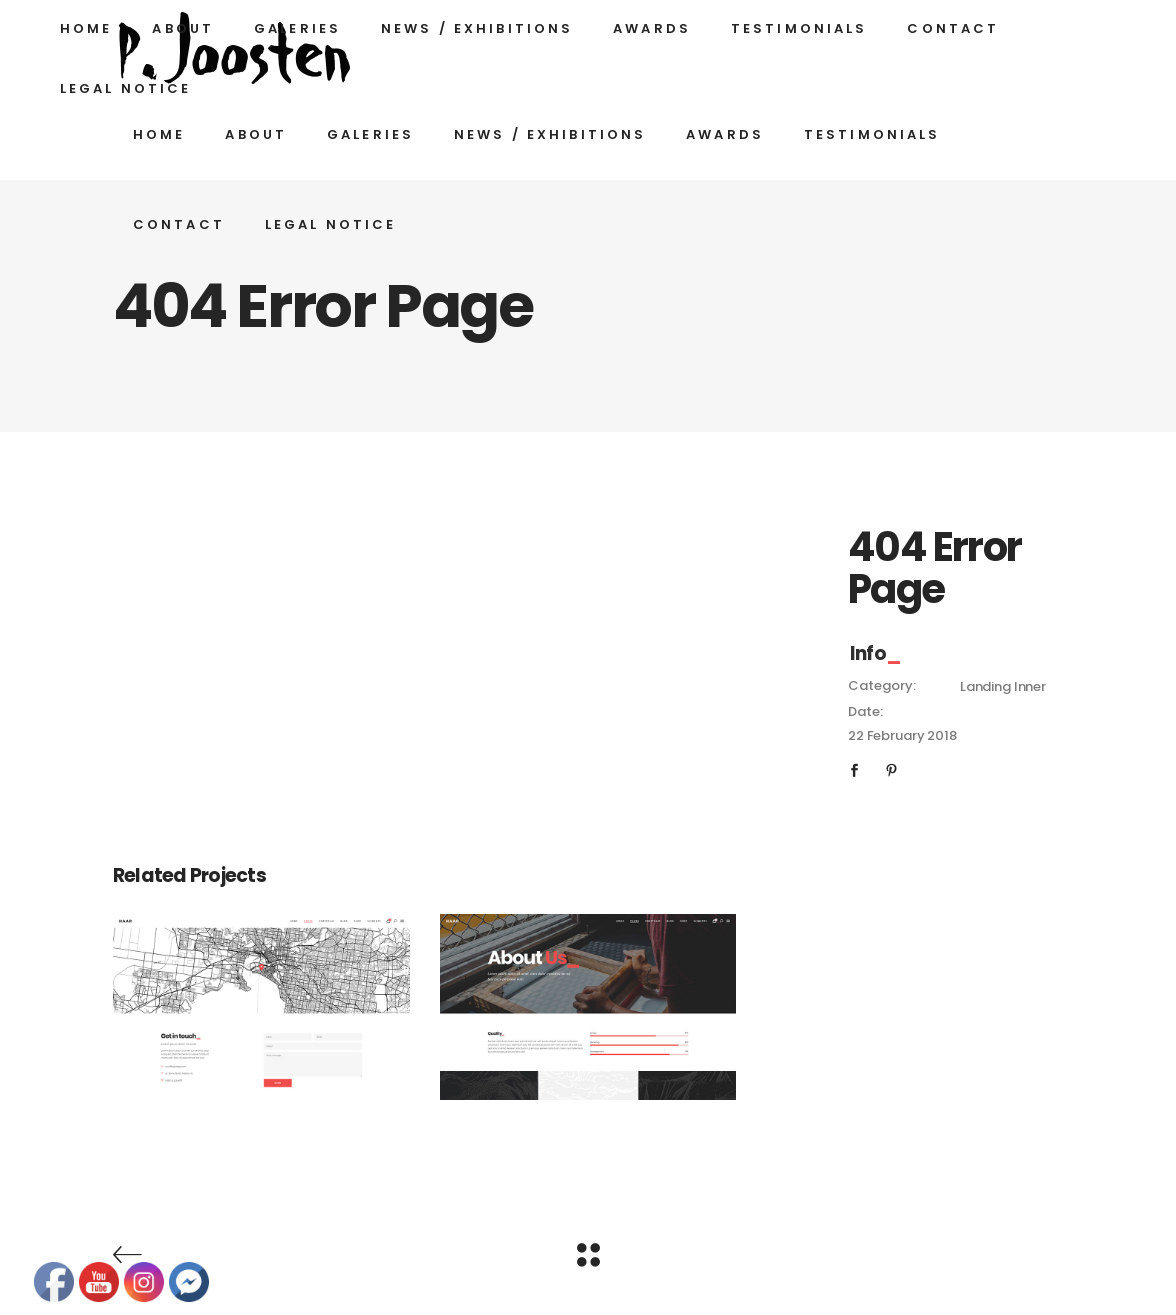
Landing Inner (1003, 686)
